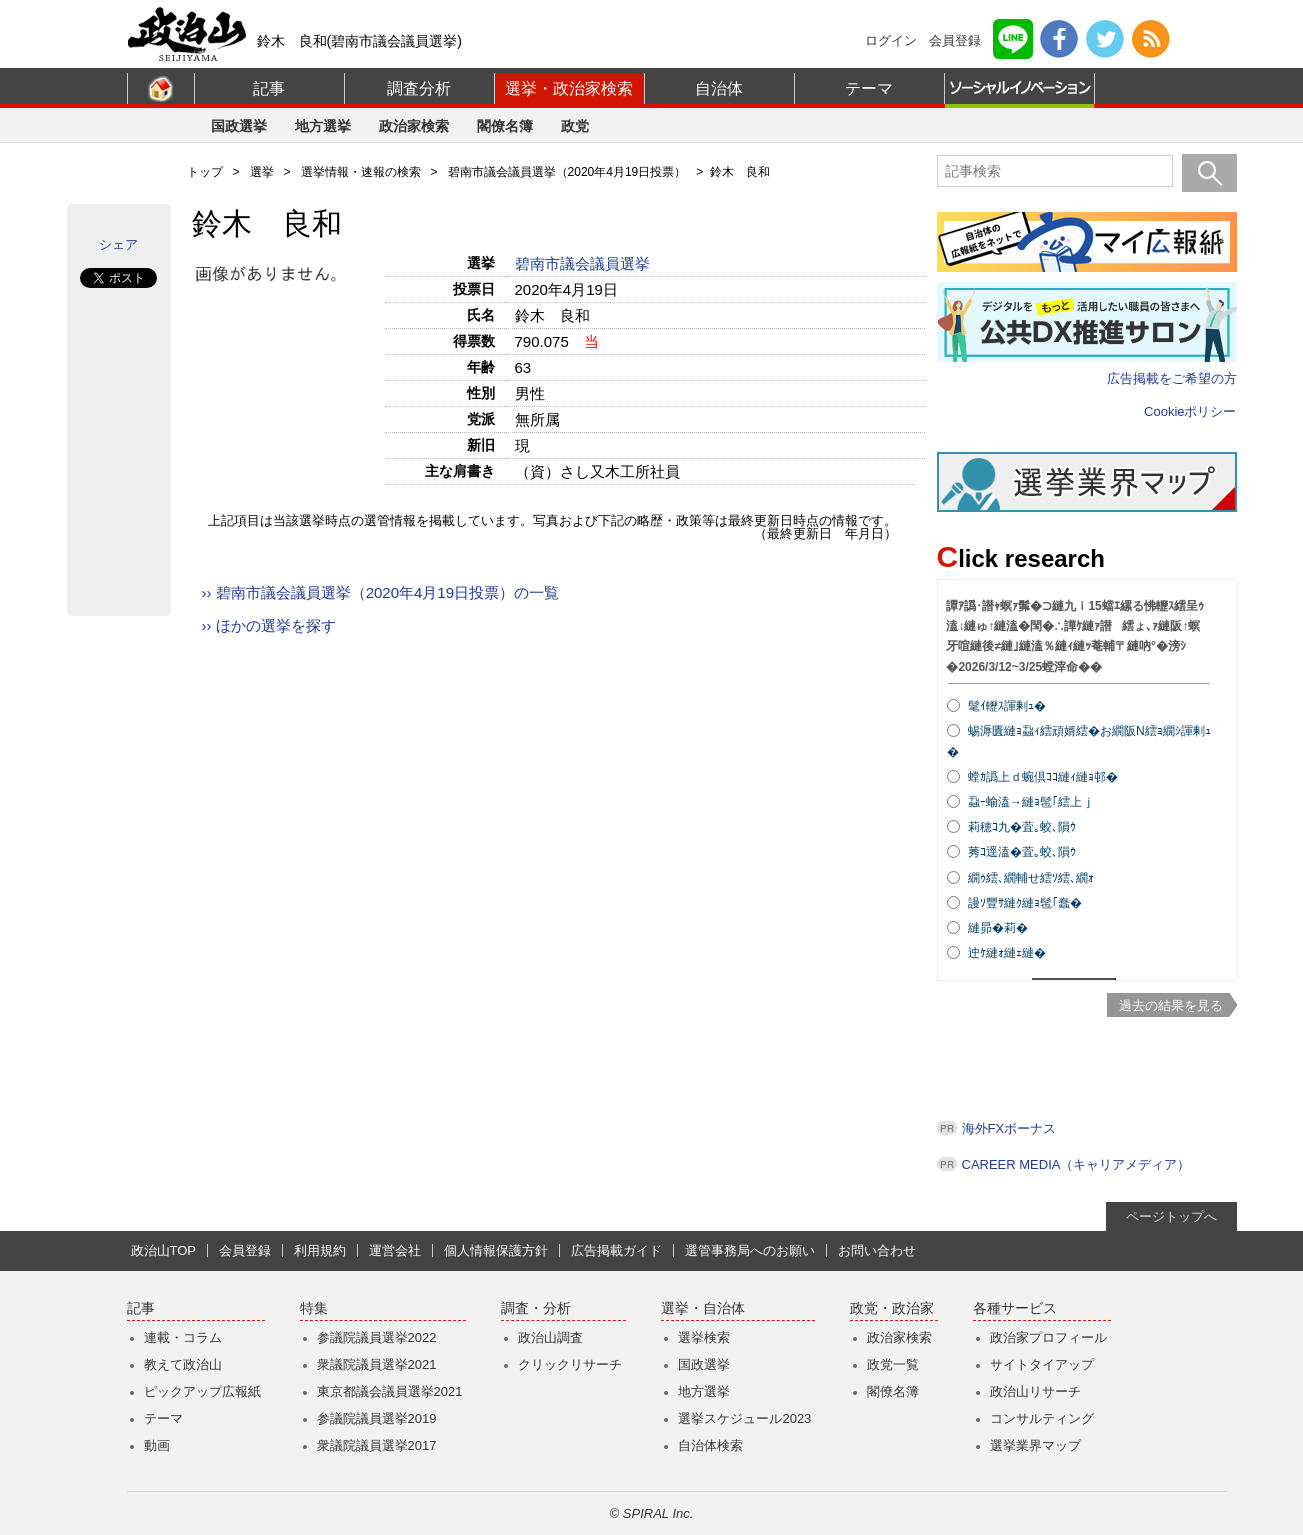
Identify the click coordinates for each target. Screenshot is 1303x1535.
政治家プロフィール (1048, 1337)
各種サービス (1015, 1308)
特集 (314, 1308)
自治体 (719, 88)
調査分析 (419, 88)
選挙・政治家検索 (569, 88)
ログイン (891, 40)
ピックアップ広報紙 (202, 1391)
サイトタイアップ (1042, 1364)
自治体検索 (710, 1445)
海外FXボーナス (1009, 1128)
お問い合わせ (877, 1250)
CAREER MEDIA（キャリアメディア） (1076, 1164)
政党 (575, 126)
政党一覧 (893, 1364)
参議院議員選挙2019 (377, 1418)
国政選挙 (239, 126)
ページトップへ (1171, 1216)
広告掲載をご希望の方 (1172, 378)
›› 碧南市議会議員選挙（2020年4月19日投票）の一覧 (381, 592)
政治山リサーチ (1035, 1391)
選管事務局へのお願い (750, 1250)
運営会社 (395, 1250)
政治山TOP (164, 1250)
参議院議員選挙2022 (377, 1337)
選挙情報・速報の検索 (361, 172)
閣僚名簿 (505, 126)
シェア (118, 244)
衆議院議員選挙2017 (377, 1445)
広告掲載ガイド (616, 1250)
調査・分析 (536, 1308)
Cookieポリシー (1190, 411)
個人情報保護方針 (496, 1250)
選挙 (262, 172)
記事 (269, 88)
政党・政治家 (892, 1308)
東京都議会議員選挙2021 (390, 1391)
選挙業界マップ (1035, 1445)
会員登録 (955, 40)
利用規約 (320, 1250)
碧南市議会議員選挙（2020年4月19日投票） (567, 172)
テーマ (869, 88)
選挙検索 (704, 1337)
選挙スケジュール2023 (744, 1418)
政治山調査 (550, 1337)
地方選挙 (323, 126)
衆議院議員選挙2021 (377, 1364)
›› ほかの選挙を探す (269, 625)
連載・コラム (183, 1337)
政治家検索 (414, 126)
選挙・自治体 (703, 1308)
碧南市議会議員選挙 (584, 263)
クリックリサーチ (570, 1364)
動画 (157, 1445)
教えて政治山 (183, 1364)
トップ (205, 172)
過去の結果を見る (1171, 1005)
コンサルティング (1042, 1418)
